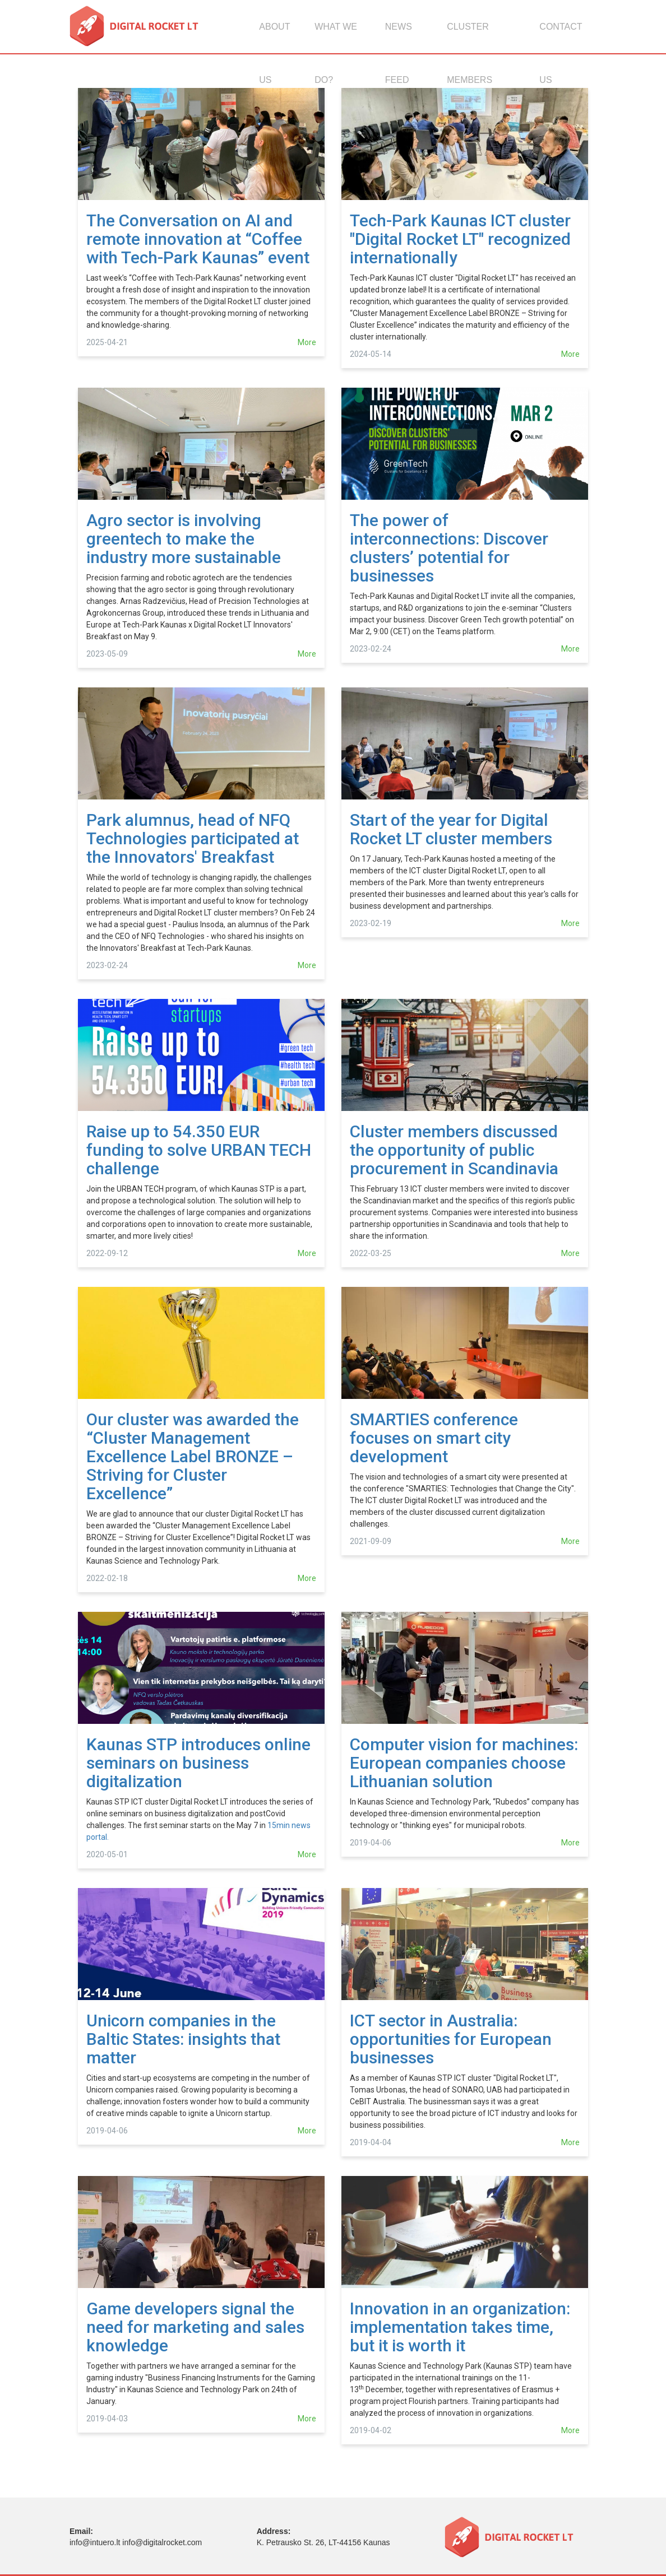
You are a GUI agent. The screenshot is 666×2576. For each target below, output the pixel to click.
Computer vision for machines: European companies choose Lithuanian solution (464, 1763)
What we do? (335, 37)
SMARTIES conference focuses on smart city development (434, 1438)
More (307, 342)
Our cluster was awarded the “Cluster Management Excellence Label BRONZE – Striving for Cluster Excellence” (192, 1456)
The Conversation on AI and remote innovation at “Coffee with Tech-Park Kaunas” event (197, 239)
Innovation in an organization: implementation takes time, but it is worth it (460, 2327)
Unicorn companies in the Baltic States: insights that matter (183, 2039)
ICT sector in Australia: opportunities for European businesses (451, 2039)
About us (274, 37)
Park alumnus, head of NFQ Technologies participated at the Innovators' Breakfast (192, 838)
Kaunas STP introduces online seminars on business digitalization (198, 1763)
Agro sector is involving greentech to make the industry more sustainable (183, 538)
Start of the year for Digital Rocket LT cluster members (451, 829)
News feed (398, 37)
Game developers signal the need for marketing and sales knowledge (195, 2327)
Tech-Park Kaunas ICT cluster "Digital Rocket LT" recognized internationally (460, 239)
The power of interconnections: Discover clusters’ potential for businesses (449, 547)
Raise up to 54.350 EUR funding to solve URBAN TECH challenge (198, 1150)
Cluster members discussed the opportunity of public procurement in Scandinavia (454, 1150)
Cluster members (469, 37)
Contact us (560, 37)
